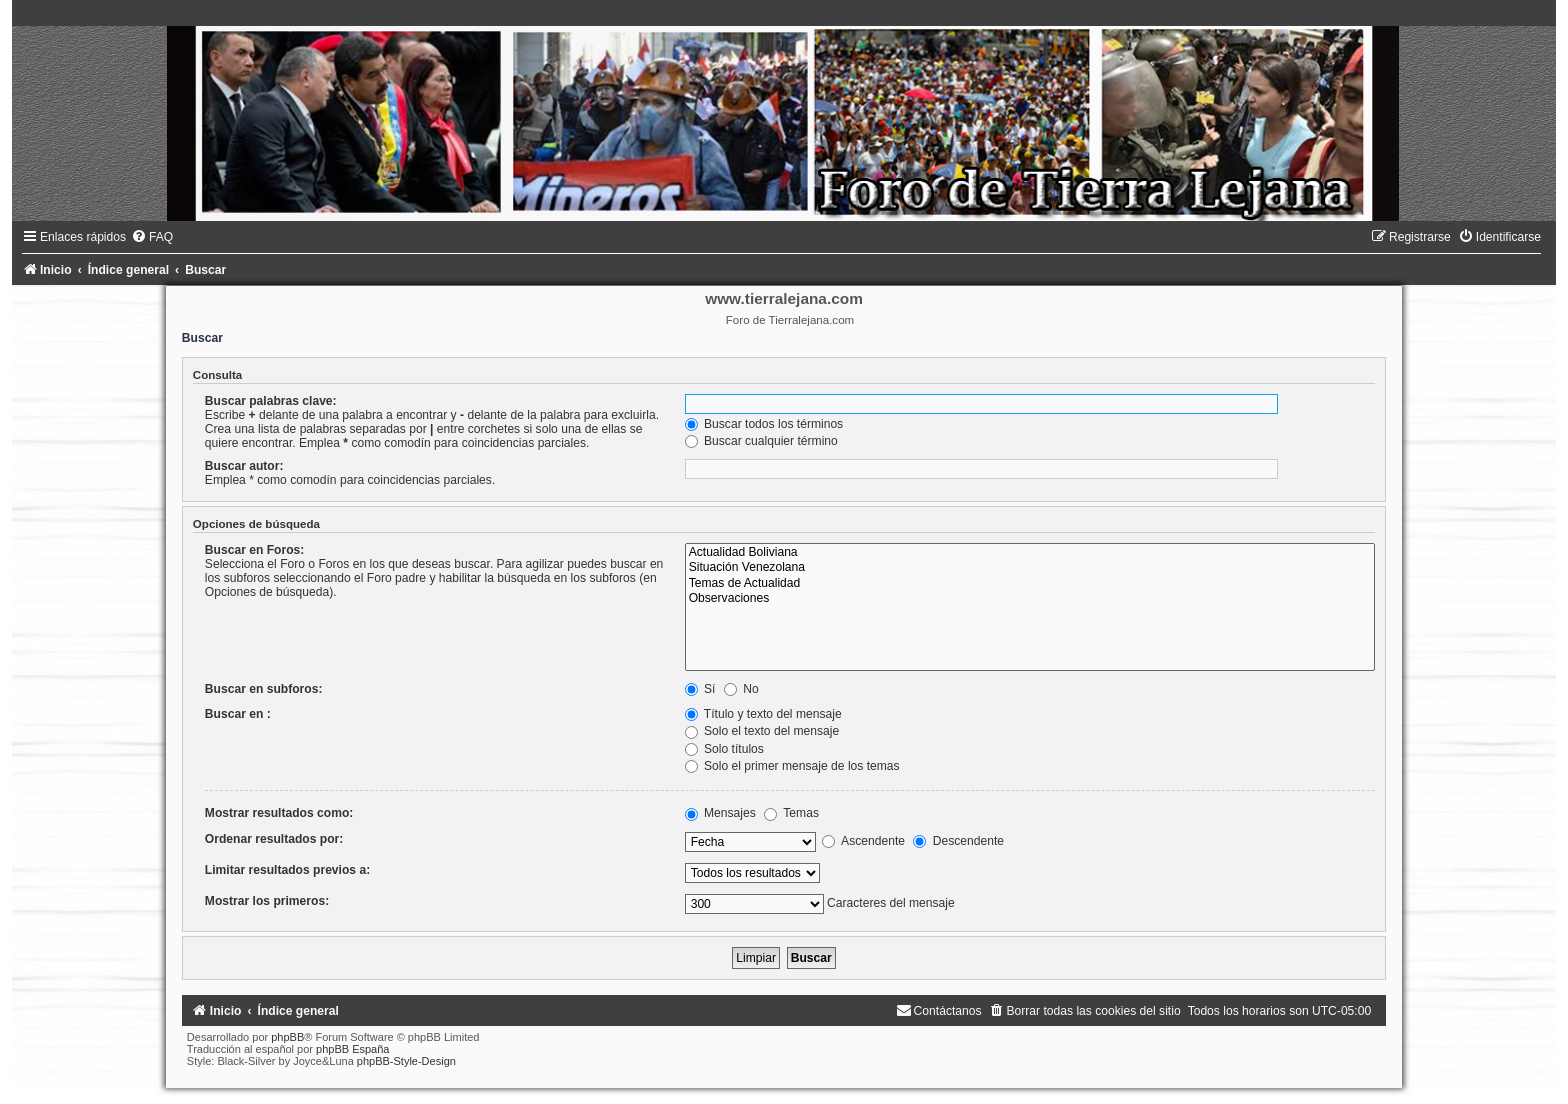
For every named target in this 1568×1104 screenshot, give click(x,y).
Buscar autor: (244, 466)
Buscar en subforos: (264, 689)
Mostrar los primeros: (267, 901)
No (741, 689)
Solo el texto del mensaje (762, 731)
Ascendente (863, 841)
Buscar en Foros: (254, 550)
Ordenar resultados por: (274, 839)
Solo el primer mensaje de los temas (792, 766)
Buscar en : (238, 714)
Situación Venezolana (1030, 568)
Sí (700, 689)
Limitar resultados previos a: (287, 870)
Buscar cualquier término (761, 441)
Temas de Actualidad (1030, 584)
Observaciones (1030, 599)
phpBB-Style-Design (406, 1061)
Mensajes (720, 813)
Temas (791, 813)
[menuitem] (152, 237)
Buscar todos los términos (764, 424)
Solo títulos (724, 749)
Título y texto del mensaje (763, 714)
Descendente (958, 841)
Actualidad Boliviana (1030, 553)
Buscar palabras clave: (271, 401)
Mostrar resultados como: (279, 813)
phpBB (287, 1037)
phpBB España (352, 1049)
